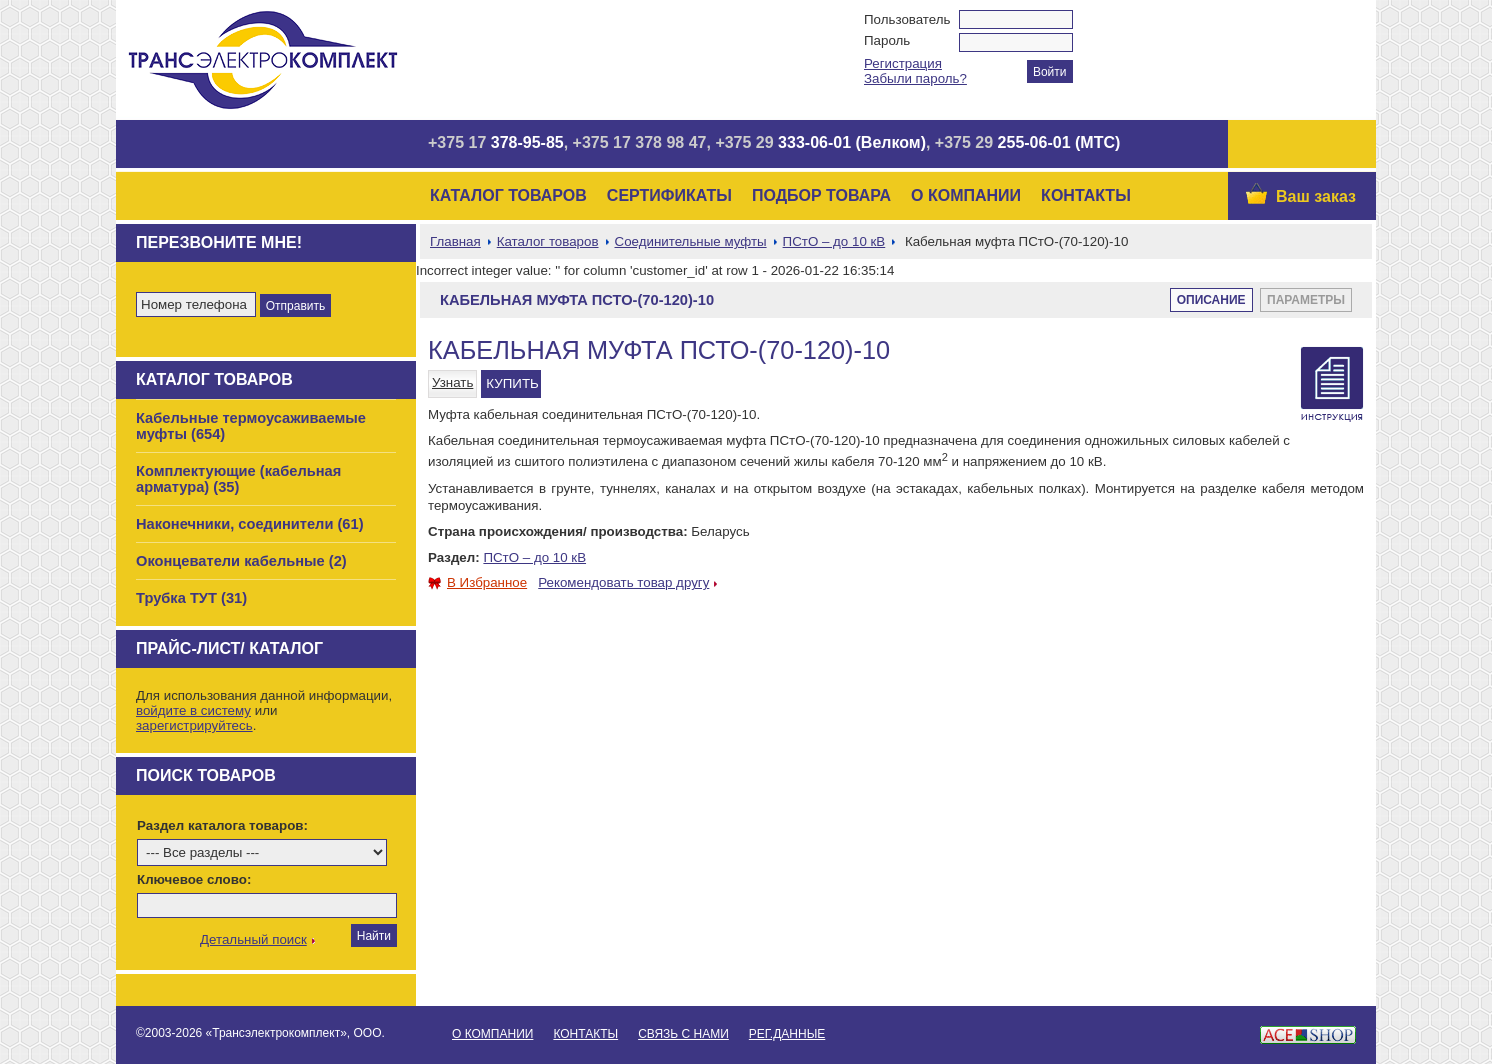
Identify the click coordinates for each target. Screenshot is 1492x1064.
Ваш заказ (1316, 196)
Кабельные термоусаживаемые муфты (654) (251, 426)
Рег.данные (787, 1034)
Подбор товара (821, 195)
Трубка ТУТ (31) (191, 598)
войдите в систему (193, 710)
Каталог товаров (508, 195)
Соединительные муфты (691, 241)
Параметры (1306, 300)
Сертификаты (669, 195)
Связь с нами (683, 1034)
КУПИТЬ (512, 383)
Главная (455, 241)
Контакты (1086, 195)
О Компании (966, 195)
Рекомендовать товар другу (623, 582)
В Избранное (477, 582)
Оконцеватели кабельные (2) (241, 561)
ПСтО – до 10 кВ (834, 241)
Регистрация (903, 63)
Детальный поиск (253, 939)
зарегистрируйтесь (194, 725)
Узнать (452, 382)
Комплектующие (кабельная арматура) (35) (238, 479)
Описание (1211, 300)
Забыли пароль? (915, 78)
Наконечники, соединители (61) (250, 524)
